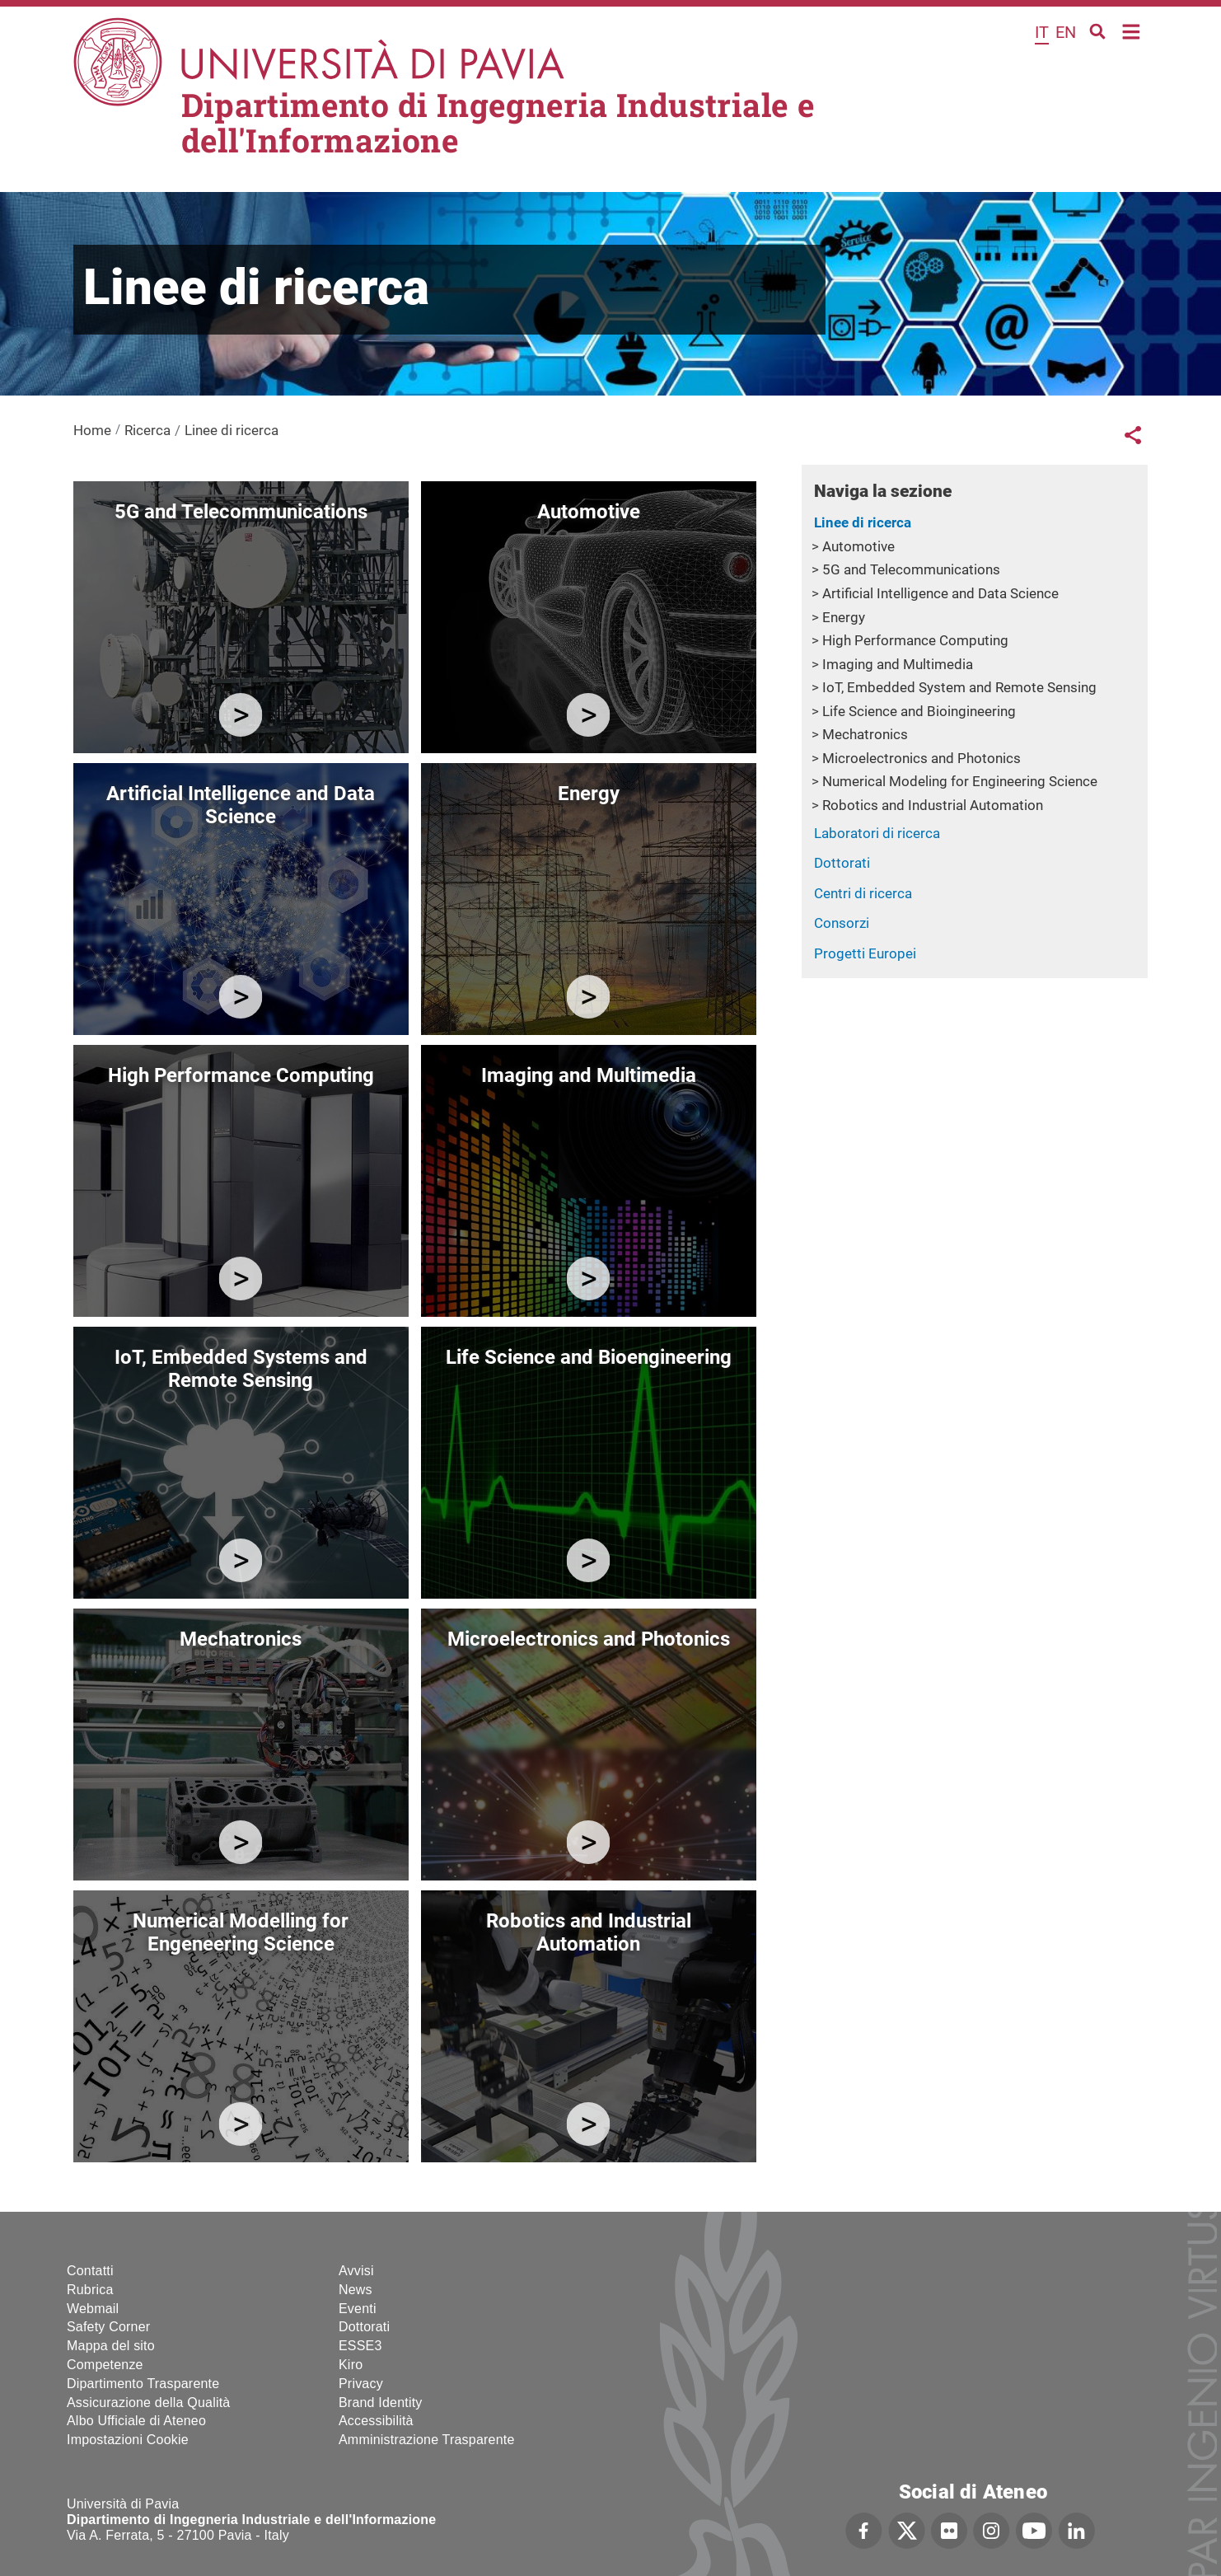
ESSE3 (360, 2346)
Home (1131, 30)
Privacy (361, 2384)
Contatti (90, 2271)
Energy (843, 617)
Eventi (358, 2309)
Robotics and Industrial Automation (932, 805)
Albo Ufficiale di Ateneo (136, 2421)
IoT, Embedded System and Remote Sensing (959, 687)
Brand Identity (381, 2403)
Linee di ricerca (862, 522)
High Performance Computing (915, 640)
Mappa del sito (111, 2346)
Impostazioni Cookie (128, 2440)
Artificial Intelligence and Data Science (940, 593)
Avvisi (356, 2271)
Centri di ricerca (863, 893)
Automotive (858, 546)
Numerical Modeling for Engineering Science (959, 781)
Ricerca (147, 430)
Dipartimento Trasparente (143, 2384)
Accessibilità (376, 2421)
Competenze (105, 2365)
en (1065, 32)
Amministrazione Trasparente (427, 2440)
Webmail (93, 2309)
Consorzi (841, 923)
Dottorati (842, 863)
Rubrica (90, 2290)
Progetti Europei (865, 953)
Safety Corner (108, 2327)
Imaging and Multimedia (897, 664)
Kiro (351, 2365)
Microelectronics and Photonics (921, 758)
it (1042, 32)
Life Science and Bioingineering (919, 711)
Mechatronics (865, 734)
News (355, 2290)
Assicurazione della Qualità (148, 2403)
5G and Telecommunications (911, 569)
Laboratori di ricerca (877, 833)
